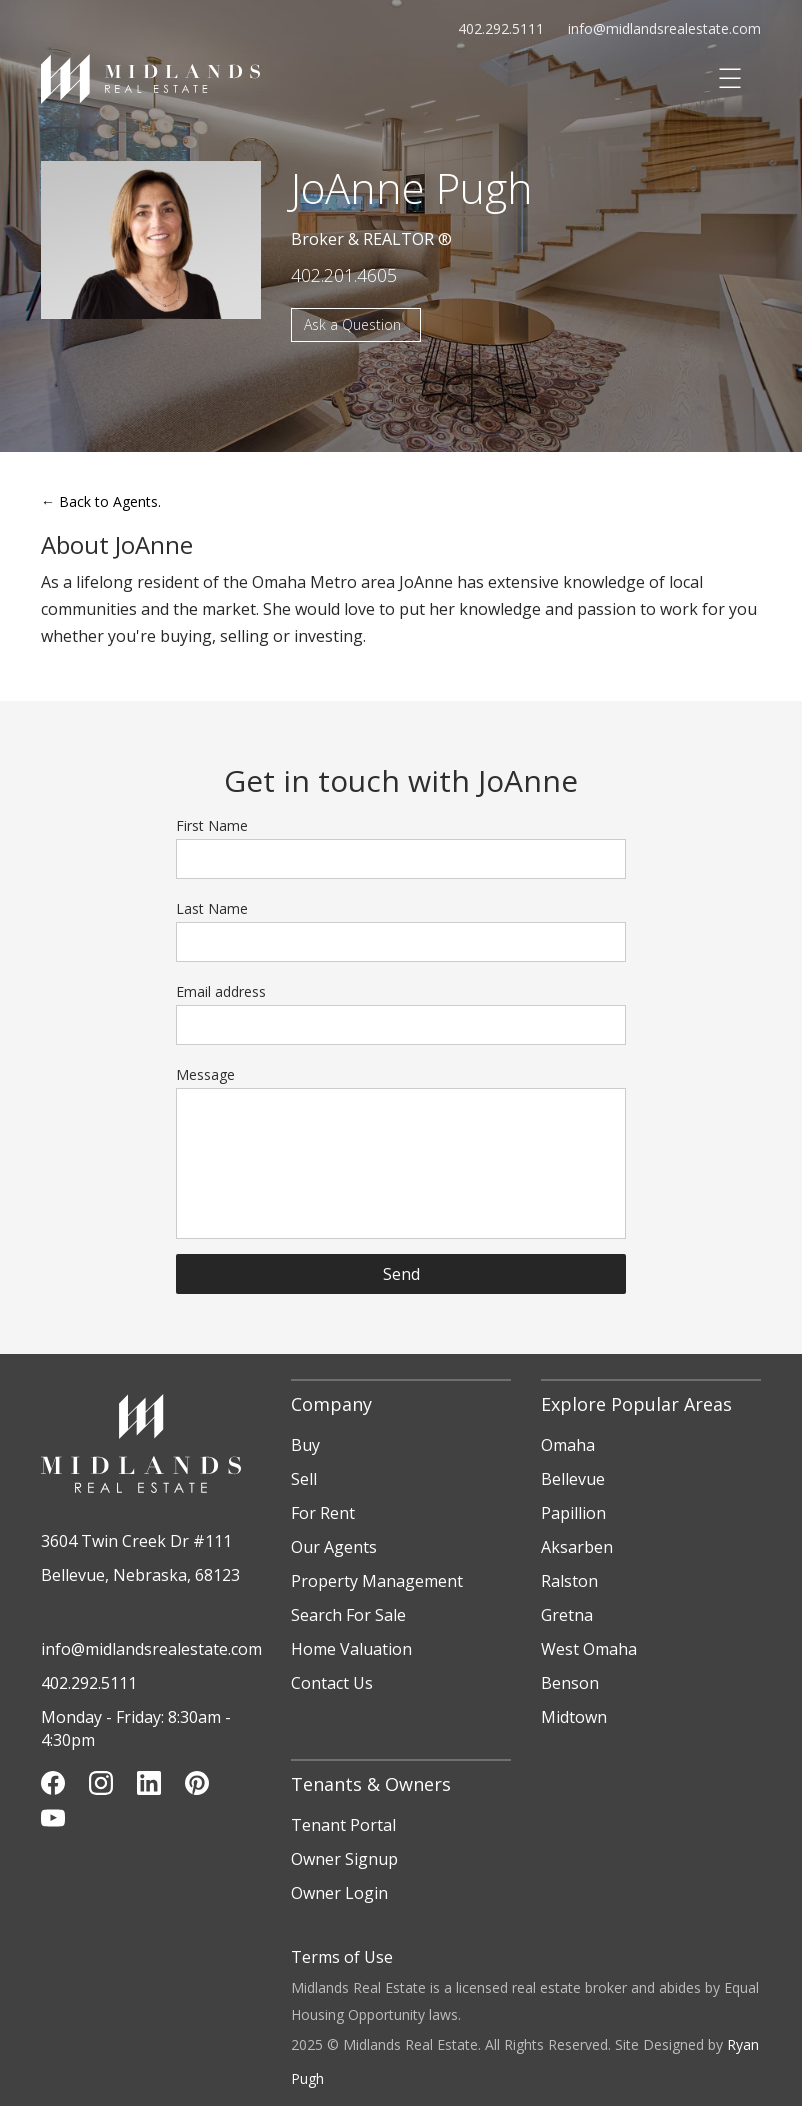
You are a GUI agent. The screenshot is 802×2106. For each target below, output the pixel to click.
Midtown (574, 1717)
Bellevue (573, 1479)
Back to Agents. (101, 501)
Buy (305, 1445)
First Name (212, 825)
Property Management (377, 1581)
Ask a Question (352, 324)
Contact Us (332, 1683)
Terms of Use (342, 1957)
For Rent (323, 1513)
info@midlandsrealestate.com (664, 28)
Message (205, 1074)
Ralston (569, 1581)
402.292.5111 (501, 28)
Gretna (567, 1615)
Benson (570, 1683)
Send (401, 1274)
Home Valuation (351, 1649)
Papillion (573, 1513)
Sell (304, 1479)
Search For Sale (348, 1615)
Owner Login (339, 1893)
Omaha (568, 1445)
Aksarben (577, 1547)
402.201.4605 (344, 275)
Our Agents (334, 1547)
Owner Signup (344, 1859)
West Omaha (589, 1649)
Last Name (212, 908)
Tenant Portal (343, 1825)
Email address (221, 991)
